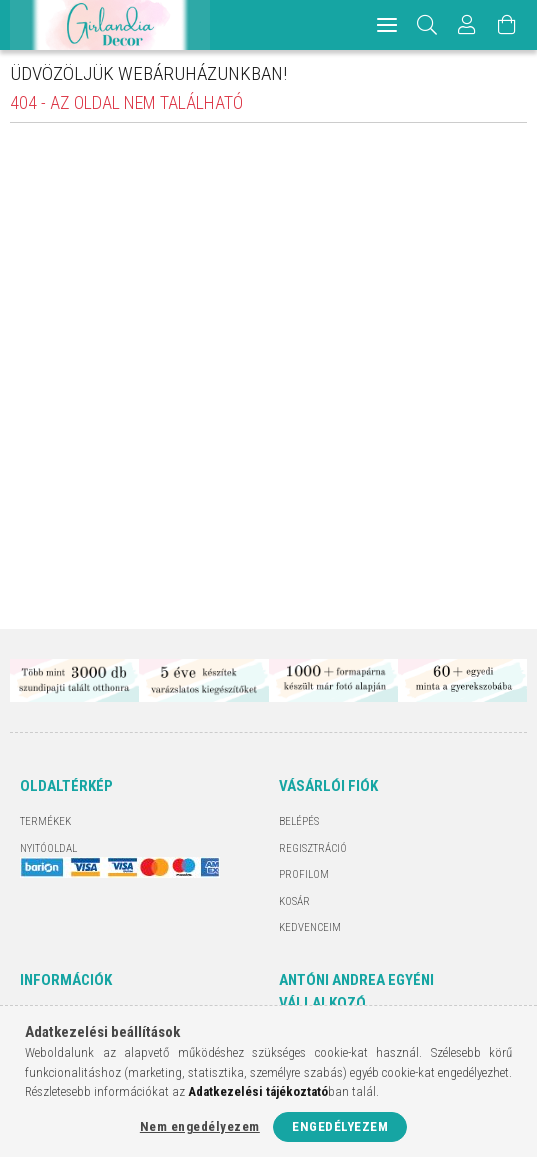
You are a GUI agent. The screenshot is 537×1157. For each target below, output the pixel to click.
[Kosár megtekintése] (507, 25)
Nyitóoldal (48, 848)
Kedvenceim (310, 927)
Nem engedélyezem (200, 1126)
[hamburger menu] (387, 25)
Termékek (45, 821)
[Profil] (467, 25)
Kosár (294, 901)
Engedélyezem (340, 1126)
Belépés (299, 821)
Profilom (304, 874)
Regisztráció (313, 848)
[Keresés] (427, 25)
